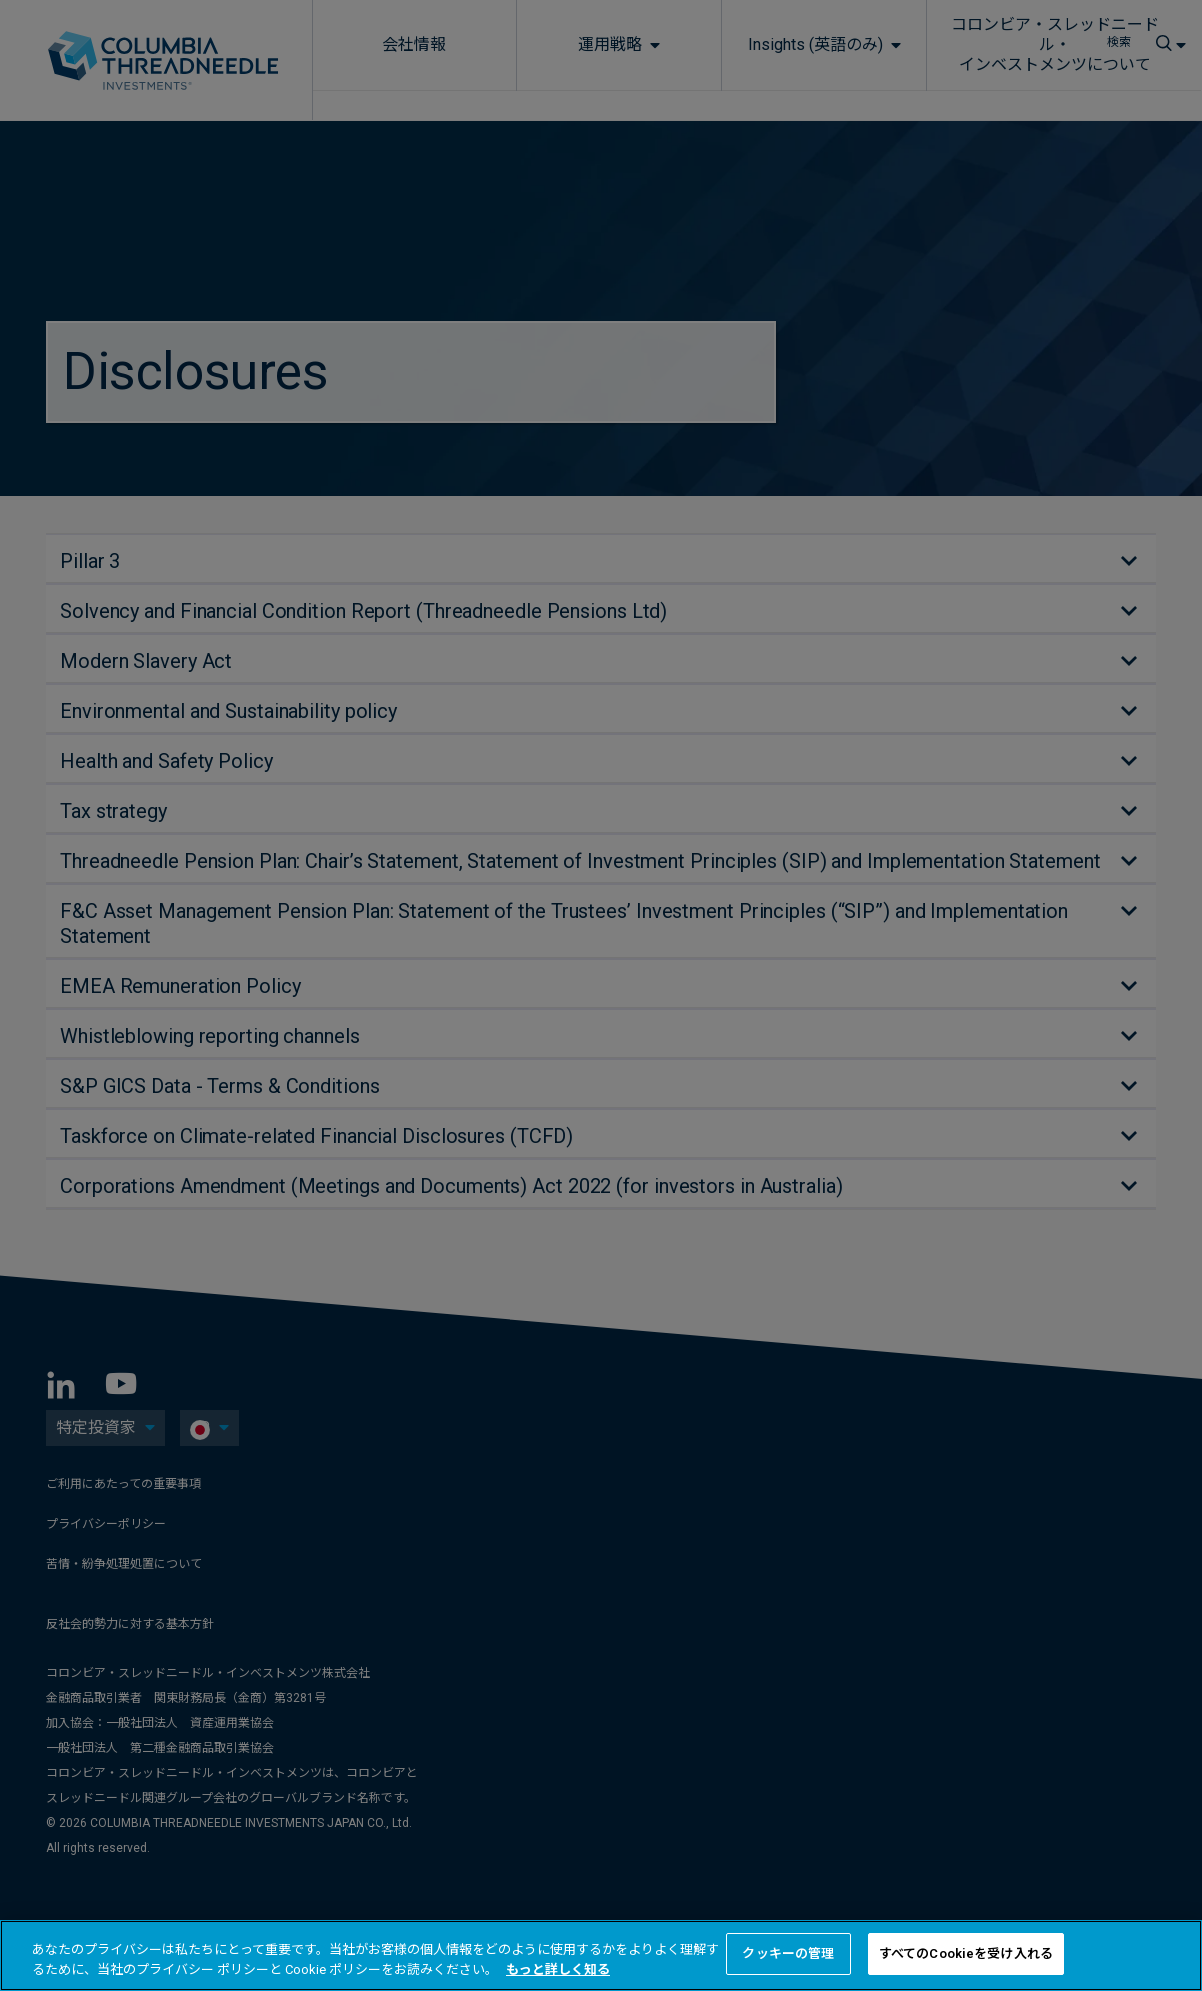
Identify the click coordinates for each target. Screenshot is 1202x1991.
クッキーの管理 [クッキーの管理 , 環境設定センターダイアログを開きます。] (788, 1953)
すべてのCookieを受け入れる (966, 1953)
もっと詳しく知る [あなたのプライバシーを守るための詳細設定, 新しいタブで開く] (558, 1969)
